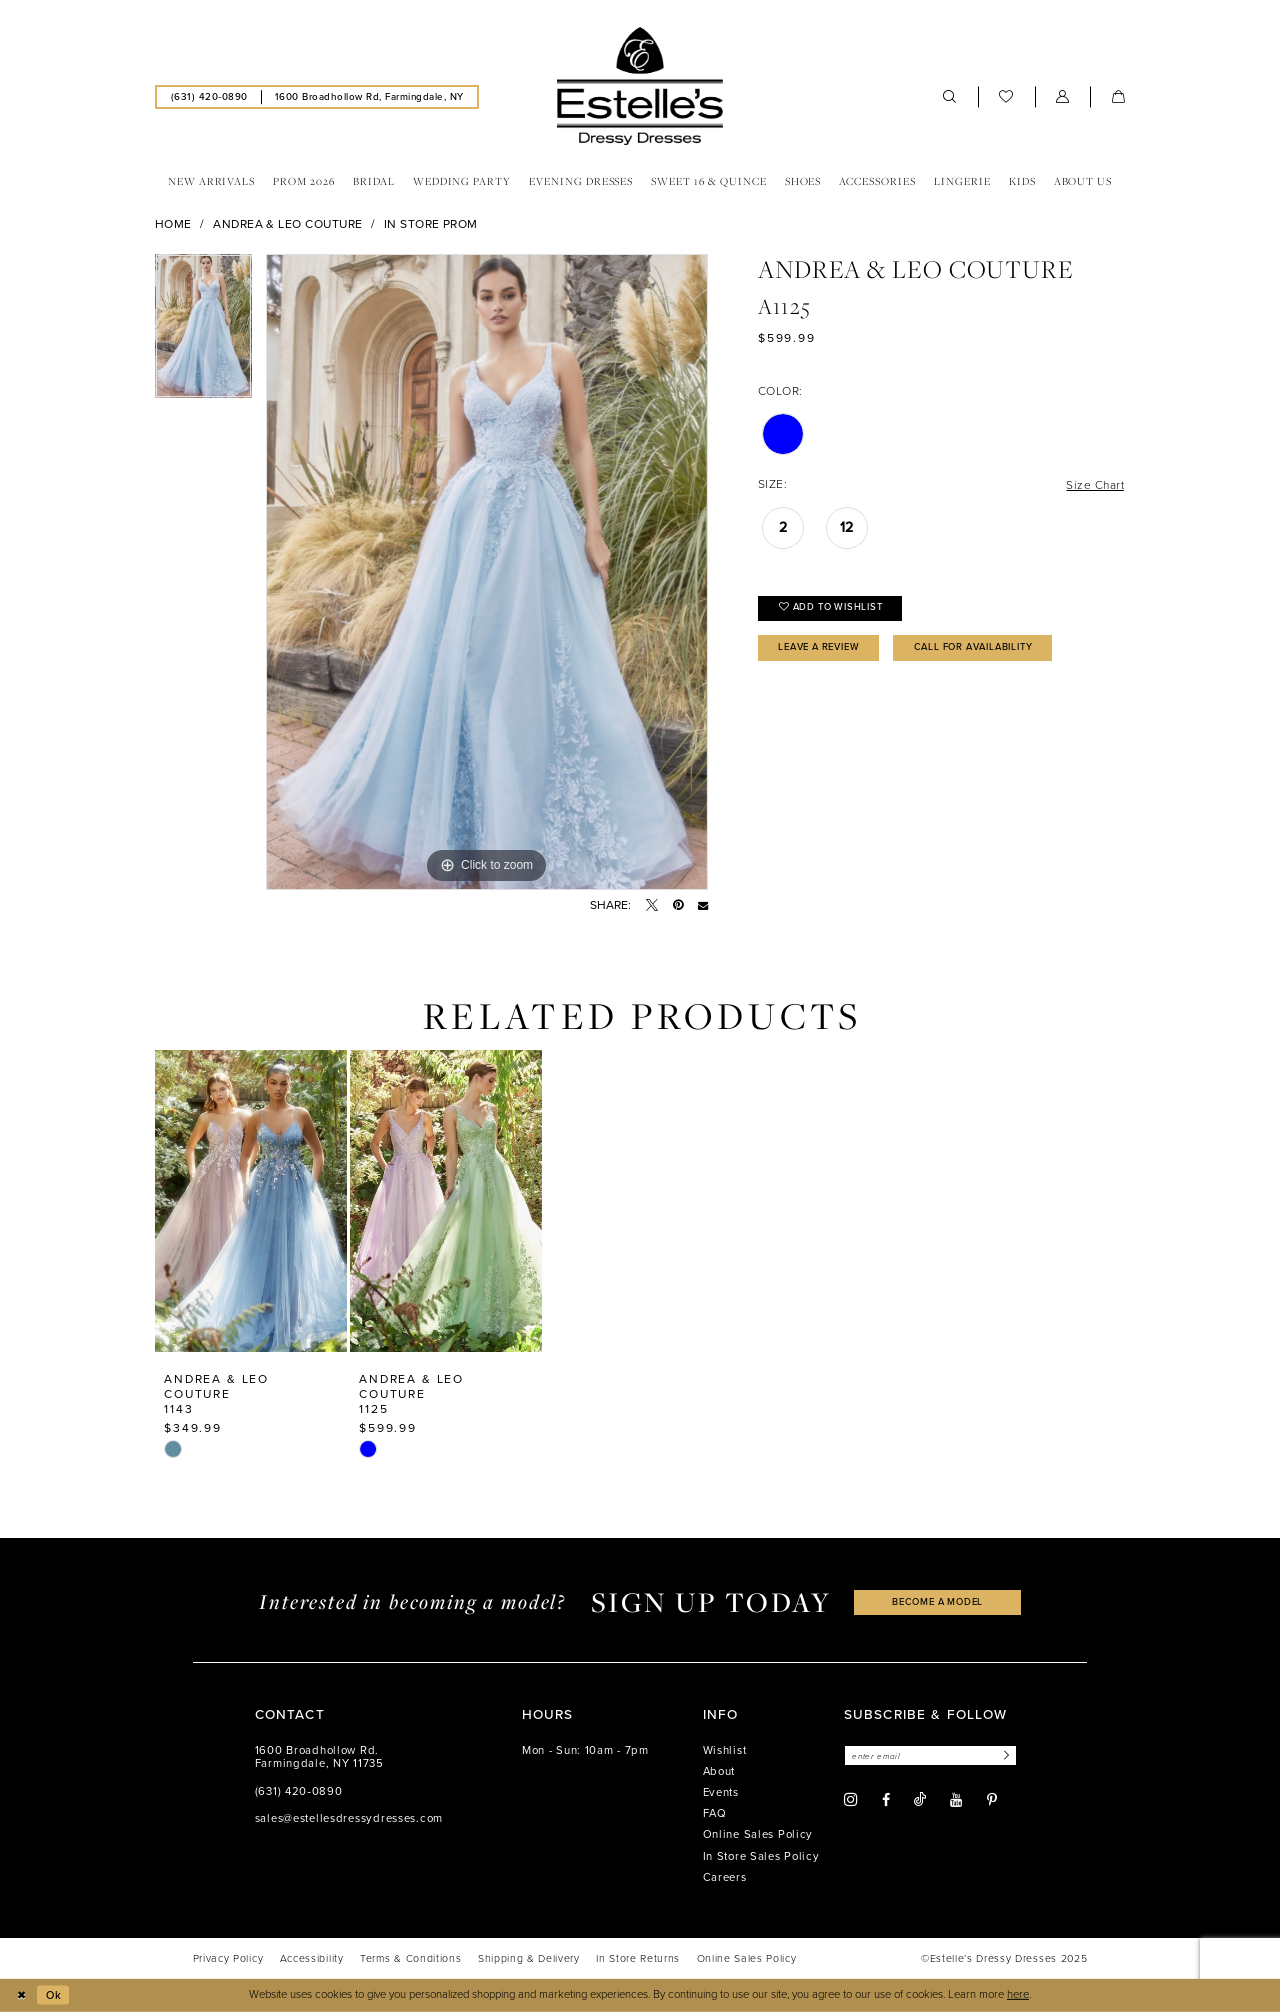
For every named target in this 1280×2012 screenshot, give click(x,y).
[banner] (640, 86)
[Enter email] (933, 1755)
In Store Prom (431, 224)
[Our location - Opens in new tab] (369, 96)
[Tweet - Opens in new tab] (652, 905)
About (719, 1771)
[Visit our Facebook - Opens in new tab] (886, 1801)
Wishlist (725, 1750)
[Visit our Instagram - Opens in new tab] (851, 1801)
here (1018, 1994)
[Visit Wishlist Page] (1006, 97)
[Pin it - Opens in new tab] (678, 905)
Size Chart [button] (1094, 485)
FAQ (715, 1813)
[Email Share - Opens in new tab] (703, 905)
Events (721, 1792)
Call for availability (988, 649)
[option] (203, 333)
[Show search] (950, 97)
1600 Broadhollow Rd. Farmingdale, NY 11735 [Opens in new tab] (319, 1757)
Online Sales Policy (758, 1834)
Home (173, 224)
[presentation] (251, 1200)
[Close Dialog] (22, 1995)
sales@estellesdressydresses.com (349, 1818)
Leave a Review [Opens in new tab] (824, 649)
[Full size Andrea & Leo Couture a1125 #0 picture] (487, 572)
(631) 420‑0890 (299, 1791)
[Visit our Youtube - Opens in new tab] (956, 1801)
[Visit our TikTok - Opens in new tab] (920, 1800)
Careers (725, 1877)
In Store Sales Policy (761, 1856)
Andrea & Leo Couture (287, 224)
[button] (1063, 97)
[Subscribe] (1008, 1755)
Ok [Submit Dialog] (54, 1994)
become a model (938, 1602)
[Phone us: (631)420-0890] (209, 96)
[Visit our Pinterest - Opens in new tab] (992, 1801)
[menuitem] (209, 96)
